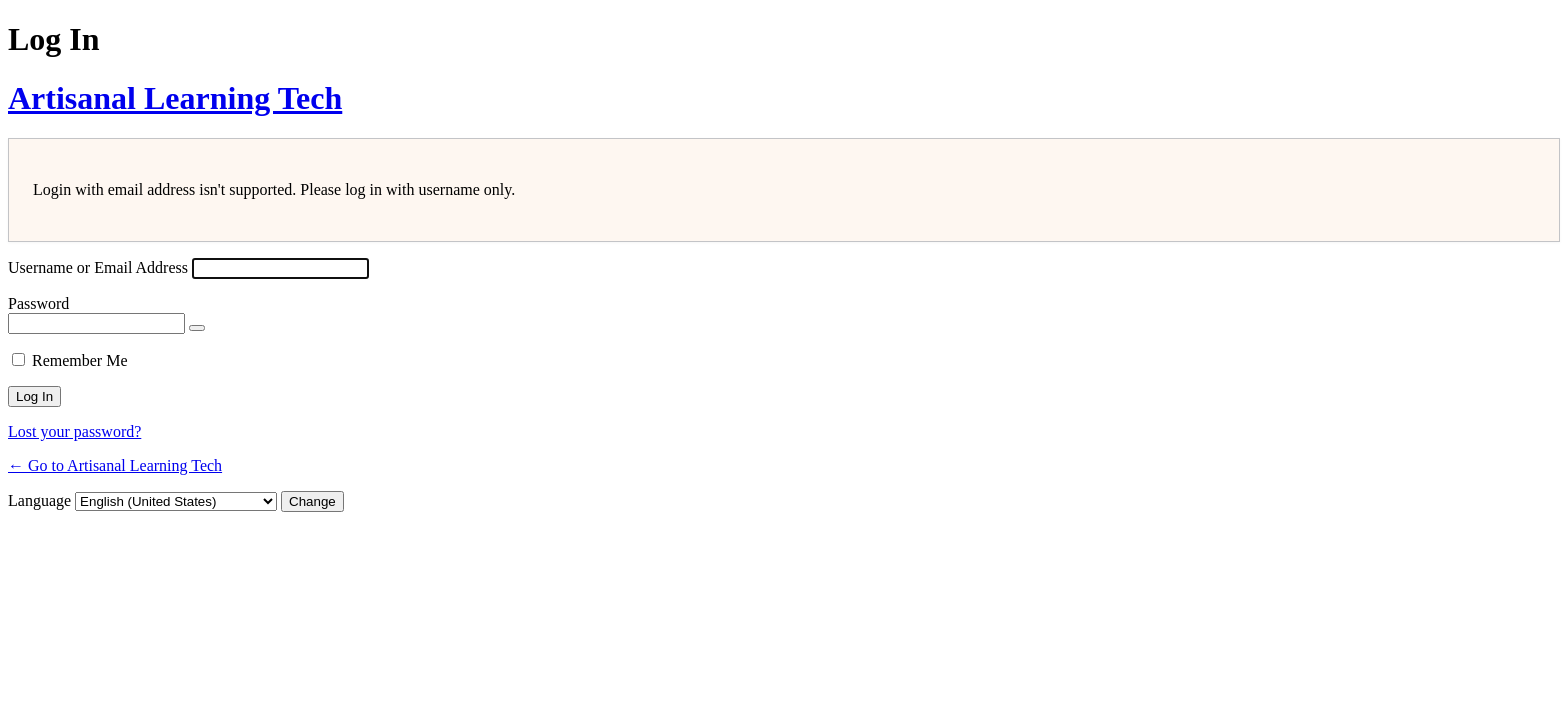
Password (38, 303)
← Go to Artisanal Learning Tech (115, 465)
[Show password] (197, 328)
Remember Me (80, 360)
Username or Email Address (98, 267)
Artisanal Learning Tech (175, 98)
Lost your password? (74, 431)
